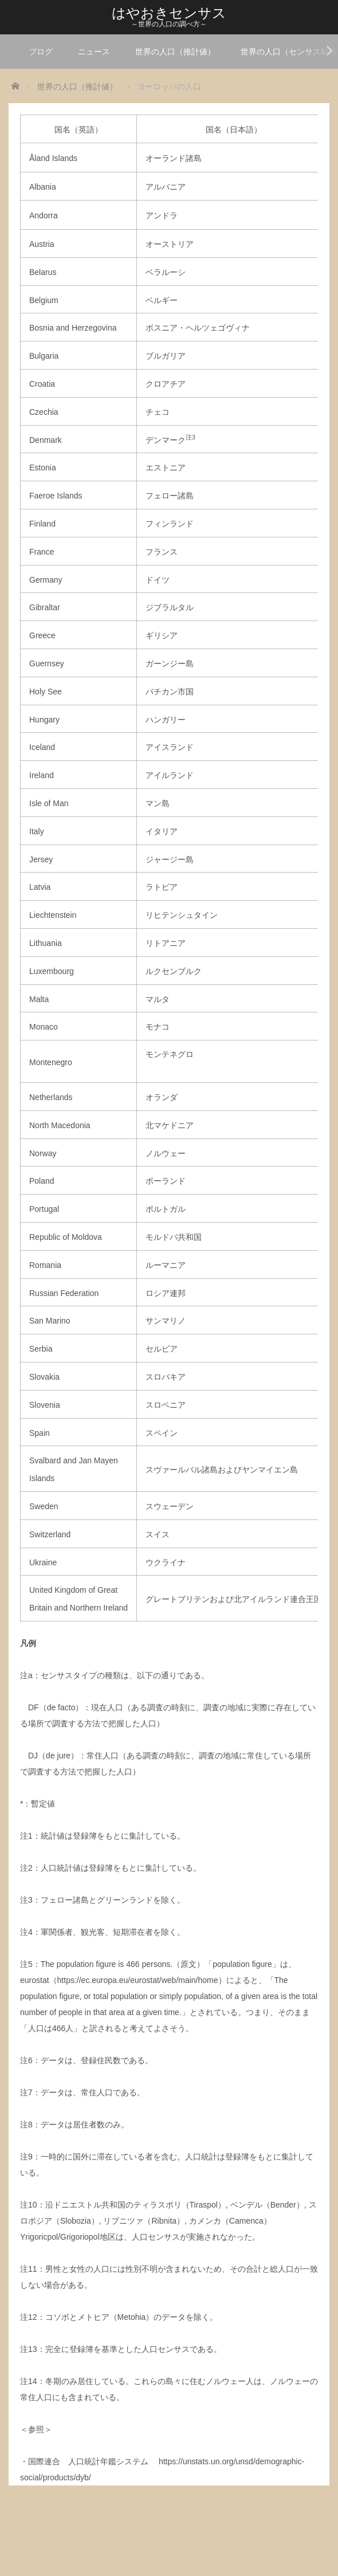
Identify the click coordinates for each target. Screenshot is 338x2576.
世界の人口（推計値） (175, 51)
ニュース (94, 51)
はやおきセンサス (169, 13)
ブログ (41, 51)
